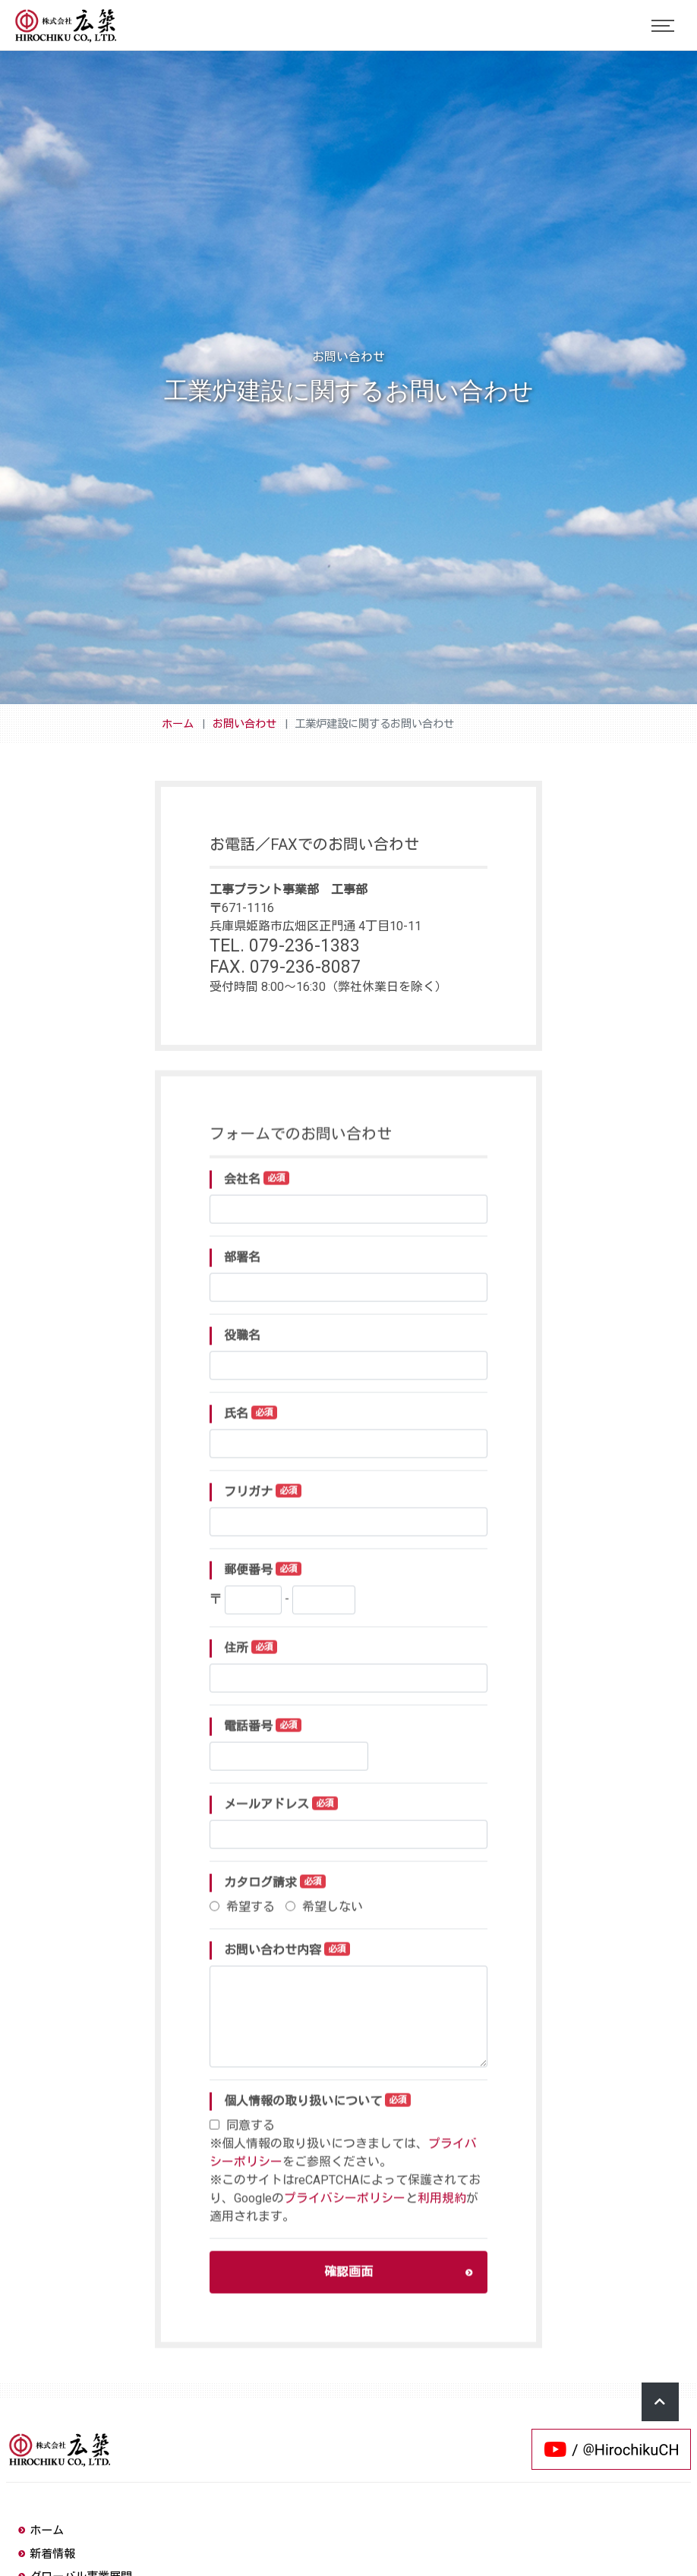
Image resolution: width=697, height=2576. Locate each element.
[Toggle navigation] (663, 26)
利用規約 (442, 2211)
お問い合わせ (244, 724)
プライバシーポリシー (344, 2211)
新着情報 (46, 2554)
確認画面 (398, 2285)
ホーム (178, 724)
